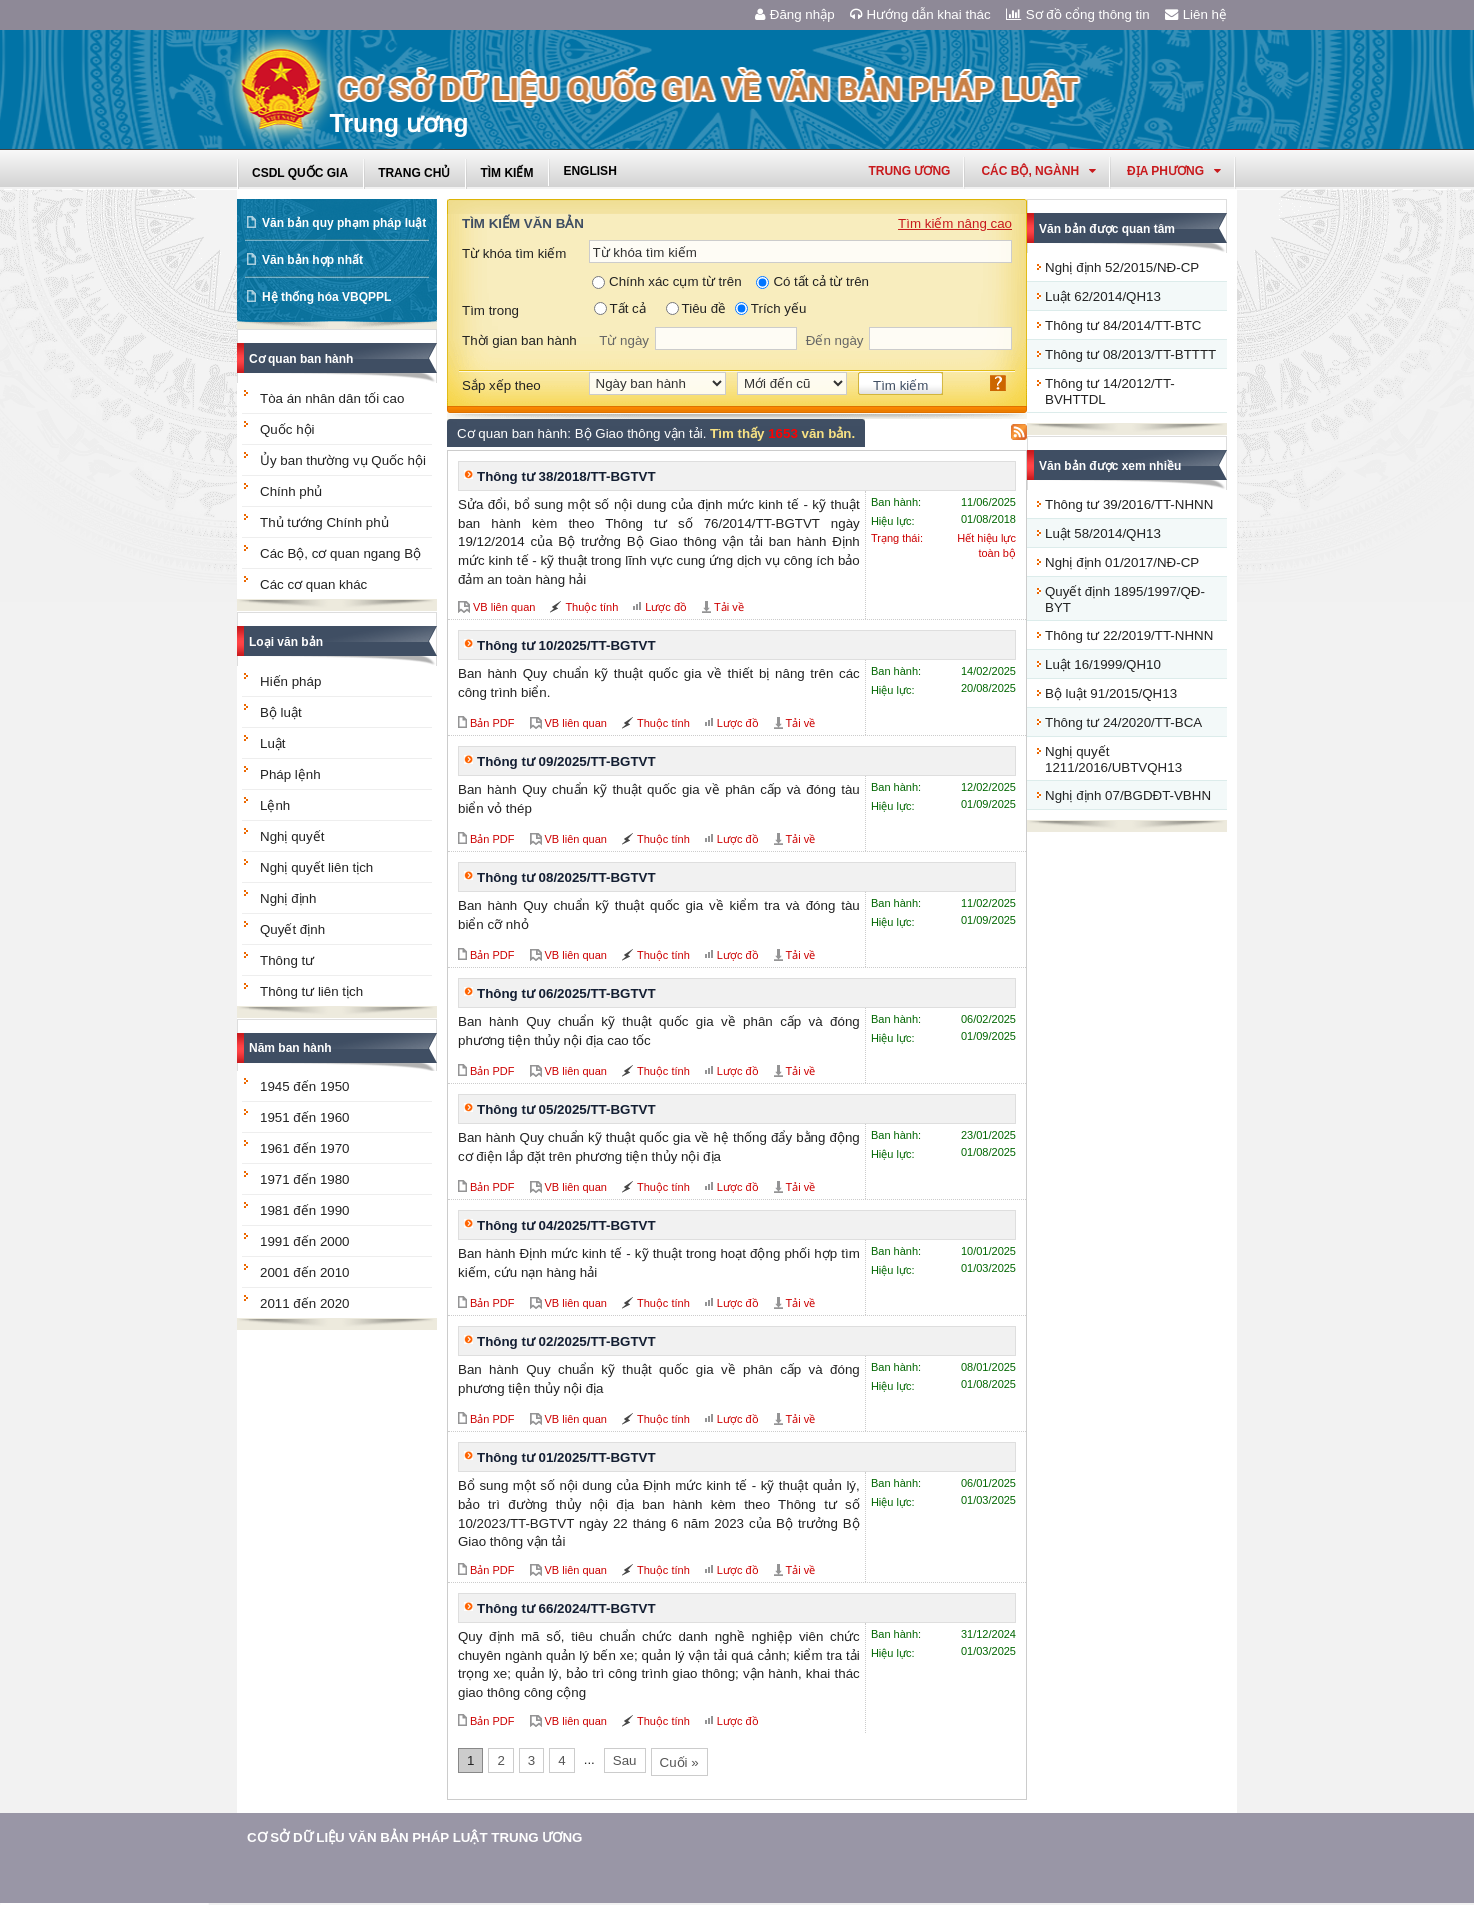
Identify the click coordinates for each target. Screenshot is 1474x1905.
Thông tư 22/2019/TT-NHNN (1129, 635)
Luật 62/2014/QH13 (1103, 296)
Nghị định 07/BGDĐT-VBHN (1128, 795)
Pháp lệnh (290, 774)
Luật (273, 743)
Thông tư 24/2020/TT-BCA (1123, 722)
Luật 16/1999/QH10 (1103, 664)
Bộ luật (281, 712)
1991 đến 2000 (305, 1241)
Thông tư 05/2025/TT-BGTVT (566, 1109)
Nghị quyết (292, 836)
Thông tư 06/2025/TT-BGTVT (566, 993)
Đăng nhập (795, 14)
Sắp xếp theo (501, 385)
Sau (625, 1760)
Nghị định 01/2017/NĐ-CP (1122, 562)
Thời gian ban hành (519, 340)
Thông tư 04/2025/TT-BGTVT (566, 1225)
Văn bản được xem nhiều (1110, 466)
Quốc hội (287, 429)
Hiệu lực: (893, 521)
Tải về (729, 607)
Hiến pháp (290, 681)
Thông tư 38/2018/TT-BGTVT (566, 476)
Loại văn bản (286, 642)
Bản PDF (492, 723)
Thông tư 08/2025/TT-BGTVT (566, 877)
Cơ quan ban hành (301, 359)
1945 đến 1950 (305, 1086)
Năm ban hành (290, 1048)
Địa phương (1174, 171)
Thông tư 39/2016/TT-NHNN (1129, 504)
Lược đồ (666, 607)
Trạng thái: (897, 538)
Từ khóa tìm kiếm (514, 253)
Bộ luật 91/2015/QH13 (1111, 693)
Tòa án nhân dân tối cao (332, 398)
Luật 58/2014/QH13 (1103, 533)
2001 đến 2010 (305, 1272)
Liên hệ (1196, 14)
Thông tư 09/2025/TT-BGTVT (566, 761)
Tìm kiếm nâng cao (955, 223)
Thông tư (287, 960)
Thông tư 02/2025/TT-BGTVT (566, 1341)
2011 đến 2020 (305, 1303)
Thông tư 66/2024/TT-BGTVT (566, 1608)
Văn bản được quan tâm (1107, 229)
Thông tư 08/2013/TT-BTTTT (1130, 354)
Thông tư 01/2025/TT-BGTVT (566, 1457)
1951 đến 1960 (305, 1117)
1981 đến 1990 (305, 1210)
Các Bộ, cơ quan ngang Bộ (340, 553)
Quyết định (292, 929)
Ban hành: (896, 502)
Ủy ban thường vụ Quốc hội (343, 460)
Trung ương (909, 171)
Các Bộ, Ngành (1038, 171)
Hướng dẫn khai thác (920, 14)
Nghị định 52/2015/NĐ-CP (1122, 267)
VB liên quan (504, 607)
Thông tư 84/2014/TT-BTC (1123, 325)
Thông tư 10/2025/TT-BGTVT (566, 645)
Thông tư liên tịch (311, 991)
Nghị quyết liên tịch (316, 867)
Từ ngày (624, 340)
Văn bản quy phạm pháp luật (344, 223)
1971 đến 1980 (305, 1179)
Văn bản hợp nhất (312, 260)
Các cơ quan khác (313, 584)
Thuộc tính (591, 607)
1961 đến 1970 (305, 1148)
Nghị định (288, 898)
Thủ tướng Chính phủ (324, 522)
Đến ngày (835, 340)
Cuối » (679, 1762)
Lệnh (275, 805)
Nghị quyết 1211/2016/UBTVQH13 (1113, 759)
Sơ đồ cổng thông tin (1078, 14)
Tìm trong (490, 310)
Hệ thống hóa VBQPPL (326, 297)
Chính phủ (291, 491)
